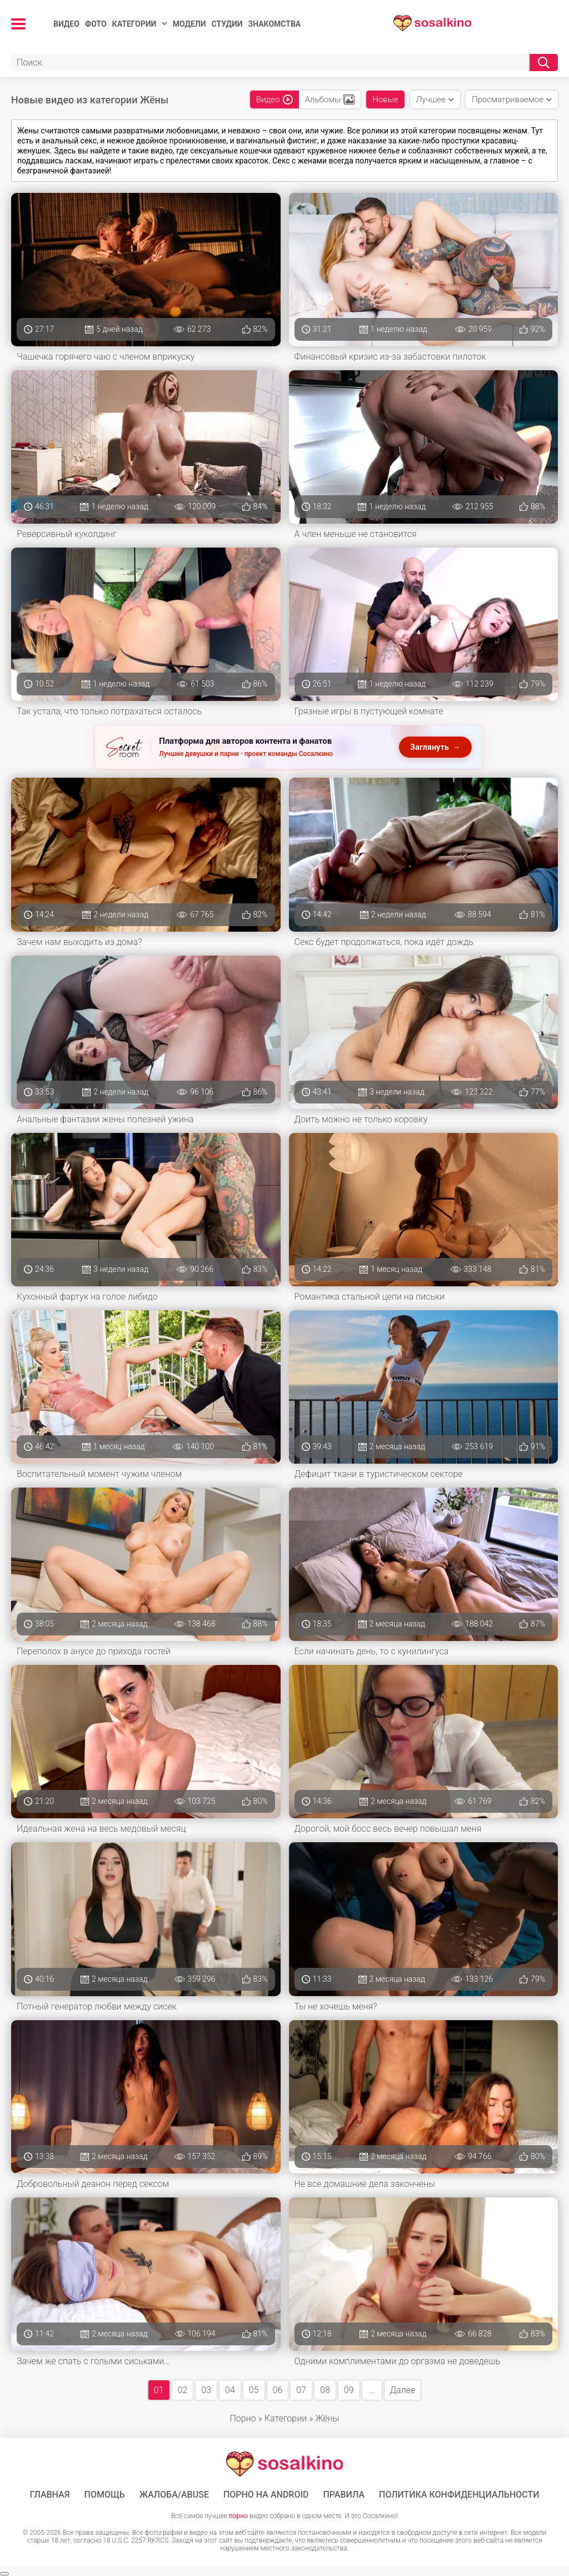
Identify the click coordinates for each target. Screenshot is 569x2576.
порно (238, 2516)
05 (254, 2390)
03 (206, 2390)
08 (325, 2390)
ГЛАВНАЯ (49, 2495)
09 (349, 2390)
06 (278, 2390)
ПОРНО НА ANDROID (266, 2495)
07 (301, 2390)
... (371, 2390)
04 (230, 2390)
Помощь (104, 2495)
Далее (403, 2390)
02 (183, 2390)
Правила (344, 2495)
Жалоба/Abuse (174, 2495)
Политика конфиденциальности (459, 2495)
